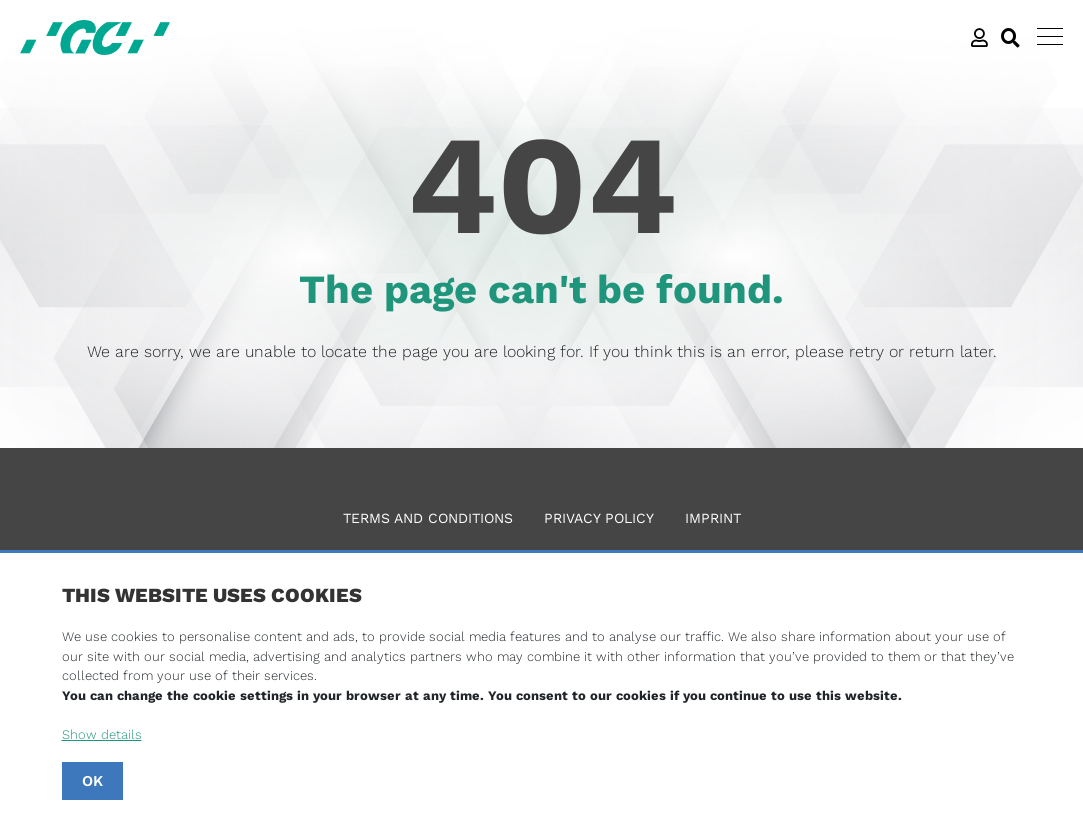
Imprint (713, 518)
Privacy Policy (599, 518)
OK (92, 781)
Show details (102, 734)
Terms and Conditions (428, 518)
